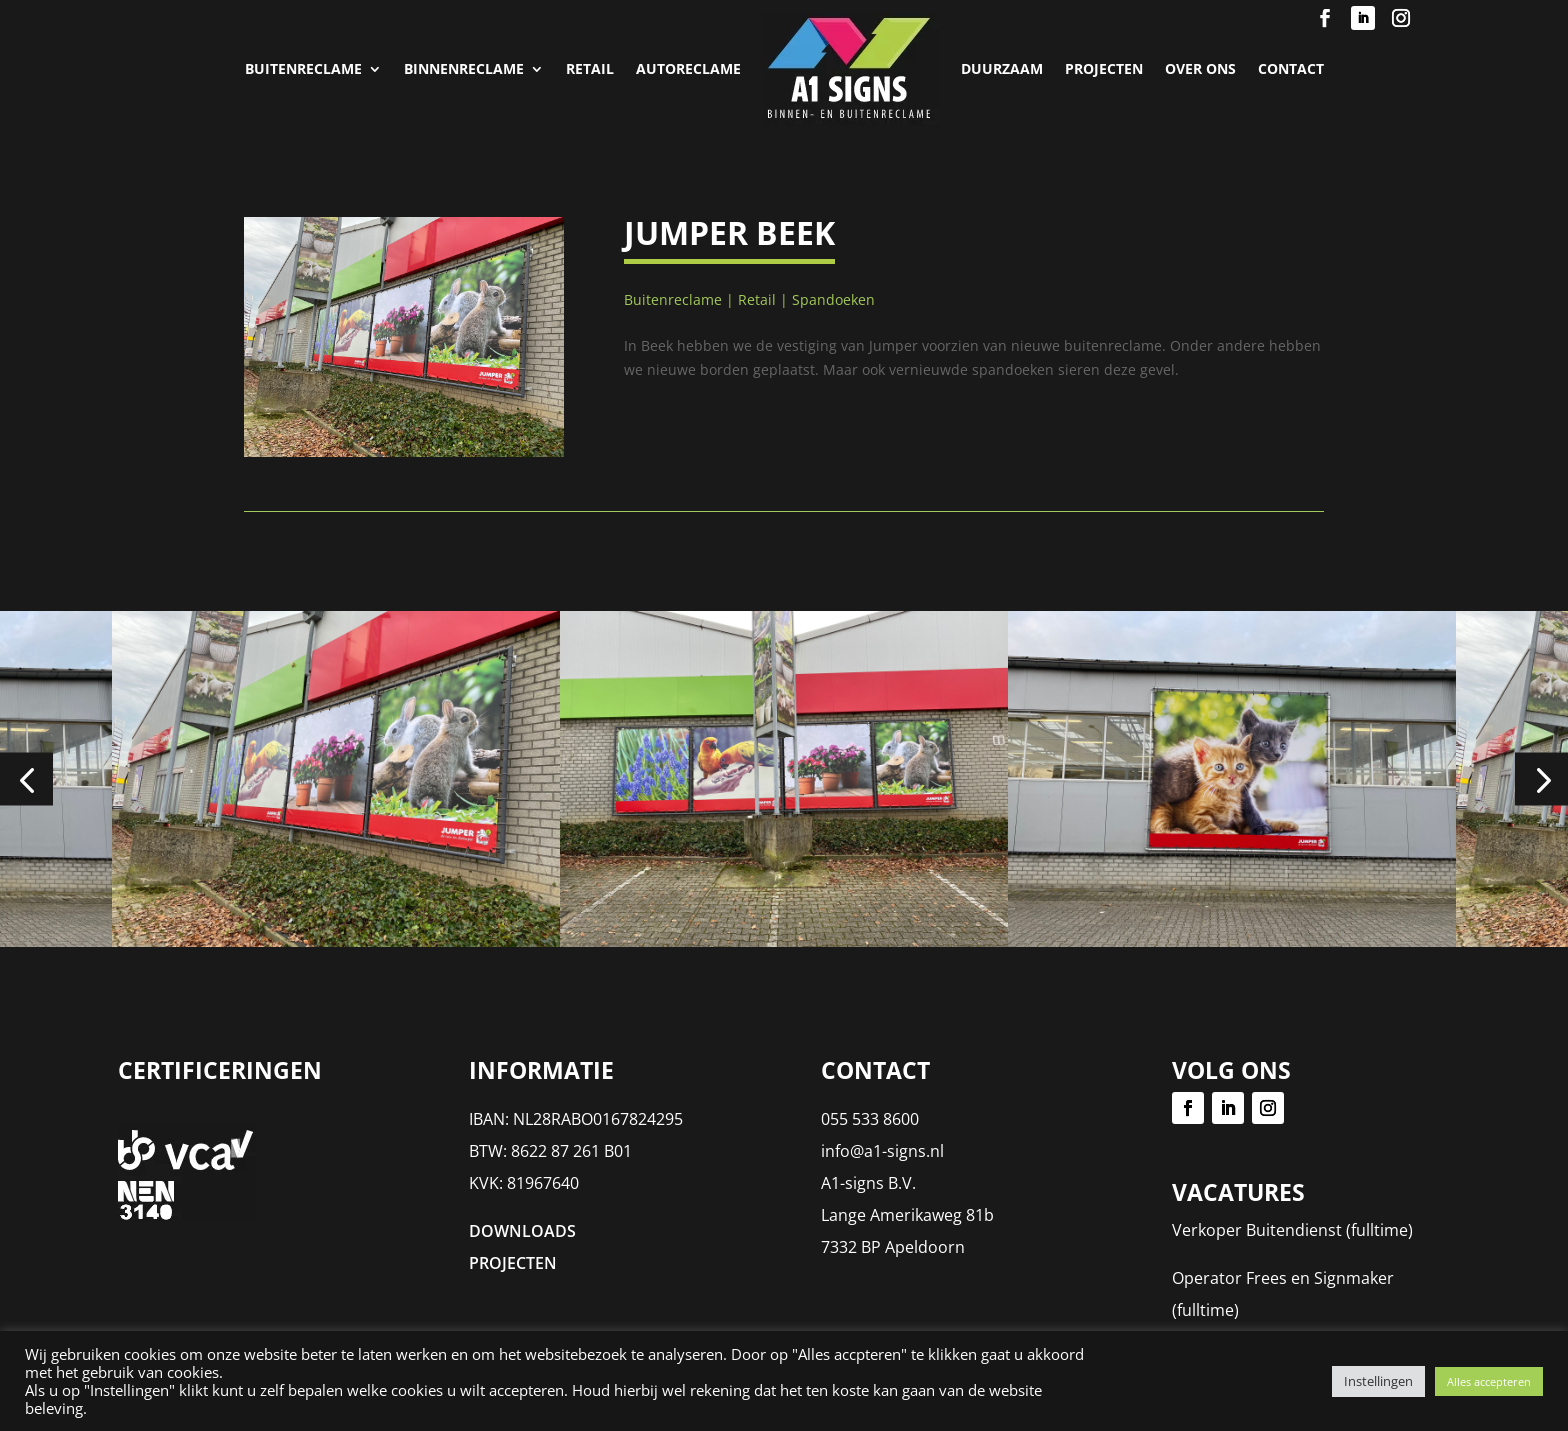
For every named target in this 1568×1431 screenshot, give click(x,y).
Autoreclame (688, 68)
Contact (1291, 68)
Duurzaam (1002, 68)
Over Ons (1200, 68)
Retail (590, 68)
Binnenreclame (464, 68)
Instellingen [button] (1378, 1381)
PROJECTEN (1104, 68)
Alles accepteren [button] (1489, 1381)
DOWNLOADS (522, 1231)
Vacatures (1238, 1192)
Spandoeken (833, 299)
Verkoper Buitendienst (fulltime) (1292, 1230)
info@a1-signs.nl (882, 1151)
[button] (26, 779)
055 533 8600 (870, 1119)
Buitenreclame (303, 68)
